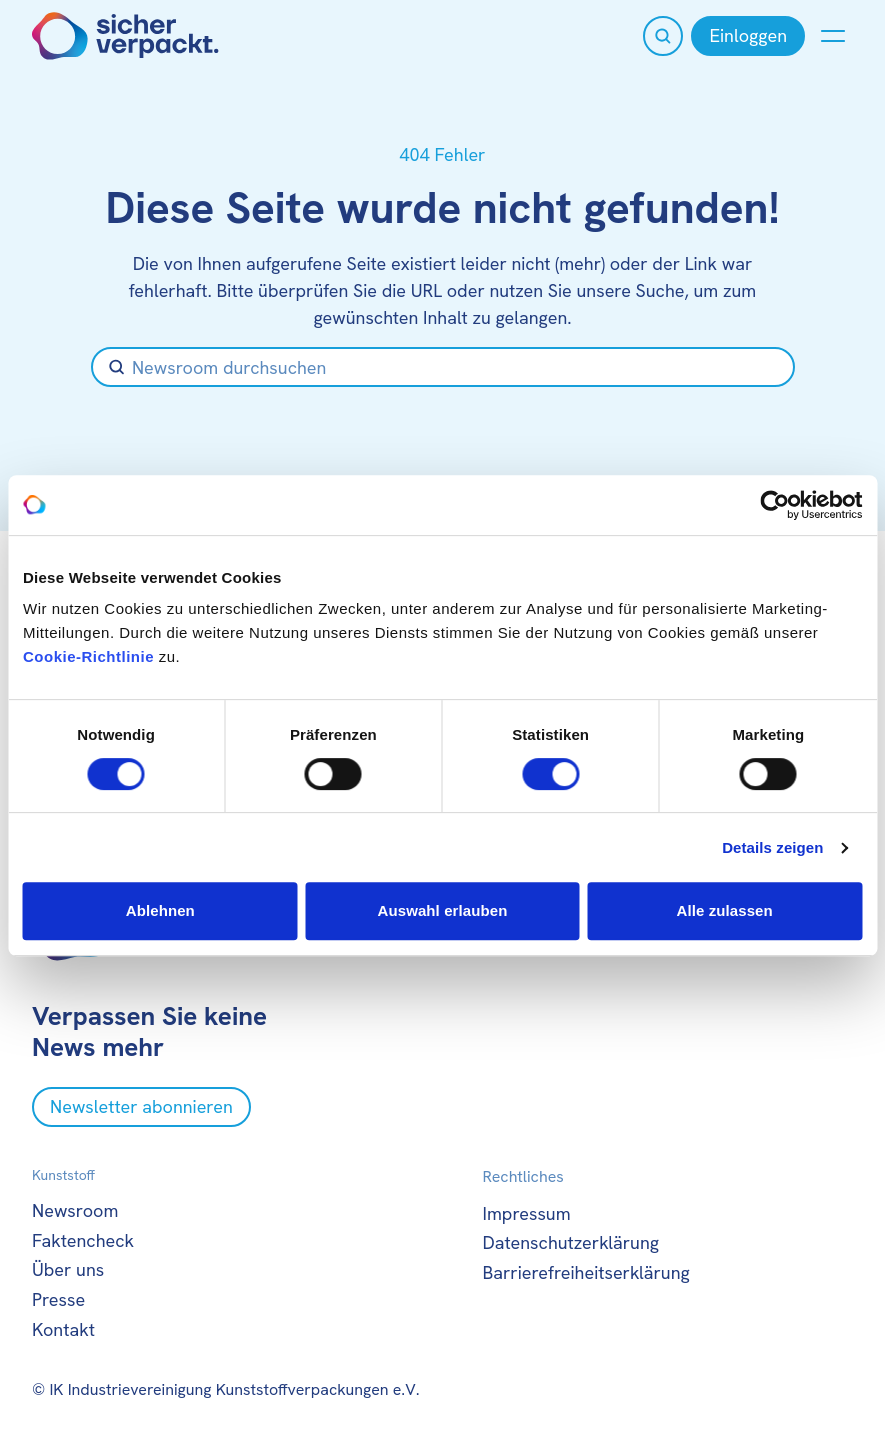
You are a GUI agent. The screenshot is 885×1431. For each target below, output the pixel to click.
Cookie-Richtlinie (88, 656)
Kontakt (63, 1329)
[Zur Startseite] (125, 36)
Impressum (527, 1213)
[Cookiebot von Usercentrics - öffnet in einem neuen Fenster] (774, 505)
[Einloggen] (748, 36)
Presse (58, 1299)
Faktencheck (83, 1240)
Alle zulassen (724, 910)
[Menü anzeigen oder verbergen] (833, 36)
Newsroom (75, 1210)
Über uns (68, 1269)
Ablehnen (160, 910)
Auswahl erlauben (443, 910)
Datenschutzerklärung (571, 1242)
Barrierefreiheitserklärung (586, 1272)
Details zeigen (772, 847)
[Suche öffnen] (663, 36)
